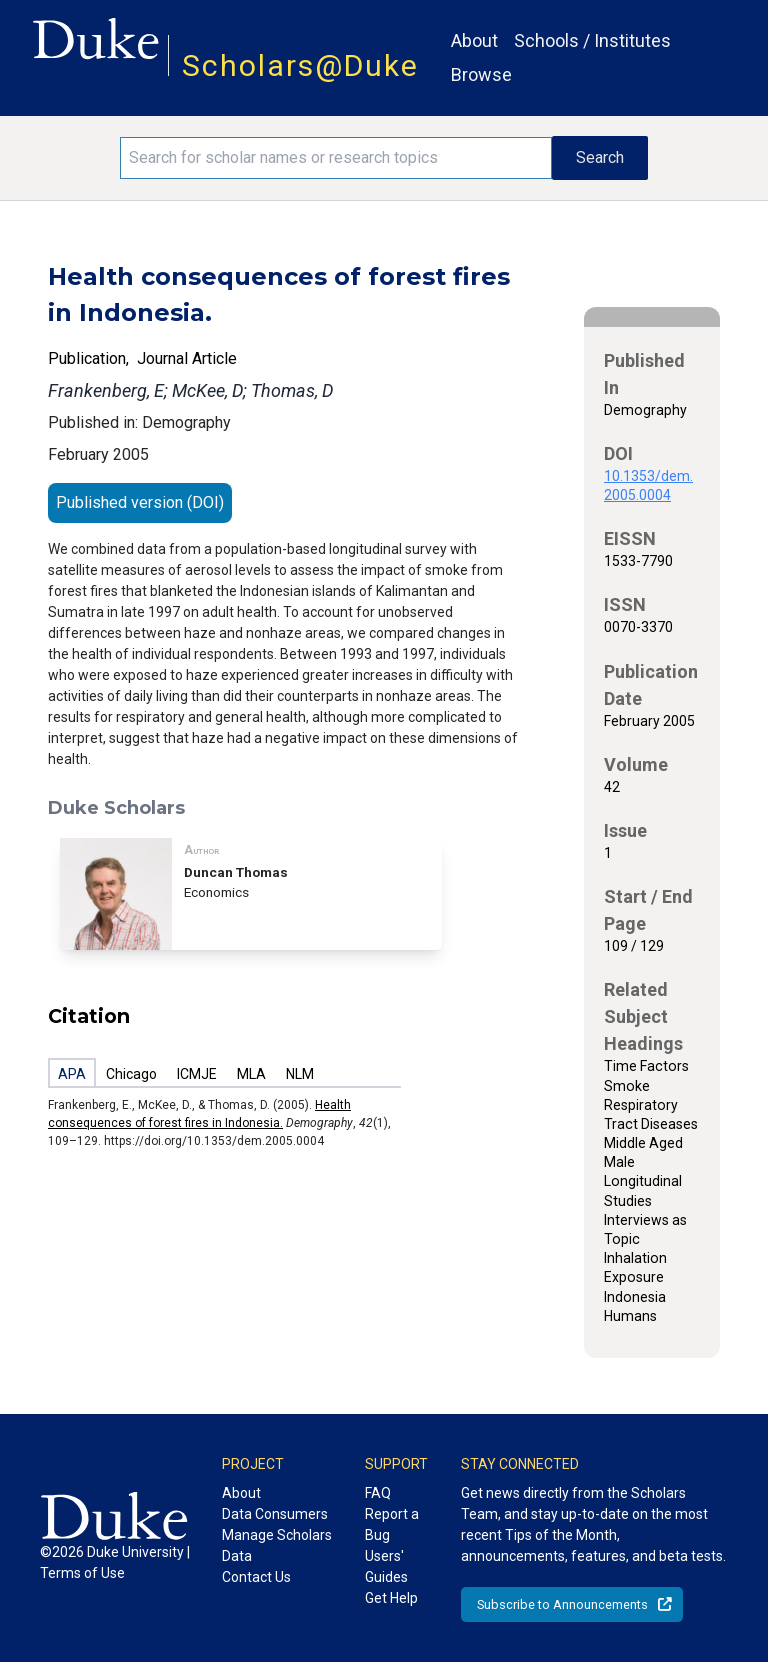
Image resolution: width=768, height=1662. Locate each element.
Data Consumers (275, 1514)
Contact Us (256, 1577)
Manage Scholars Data (277, 1545)
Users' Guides (386, 1566)
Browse (481, 74)
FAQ (378, 1493)
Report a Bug (392, 1524)
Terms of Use (82, 1573)
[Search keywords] (336, 158)
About (474, 40)
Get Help (391, 1598)
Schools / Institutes (592, 40)
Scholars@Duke (300, 65)
